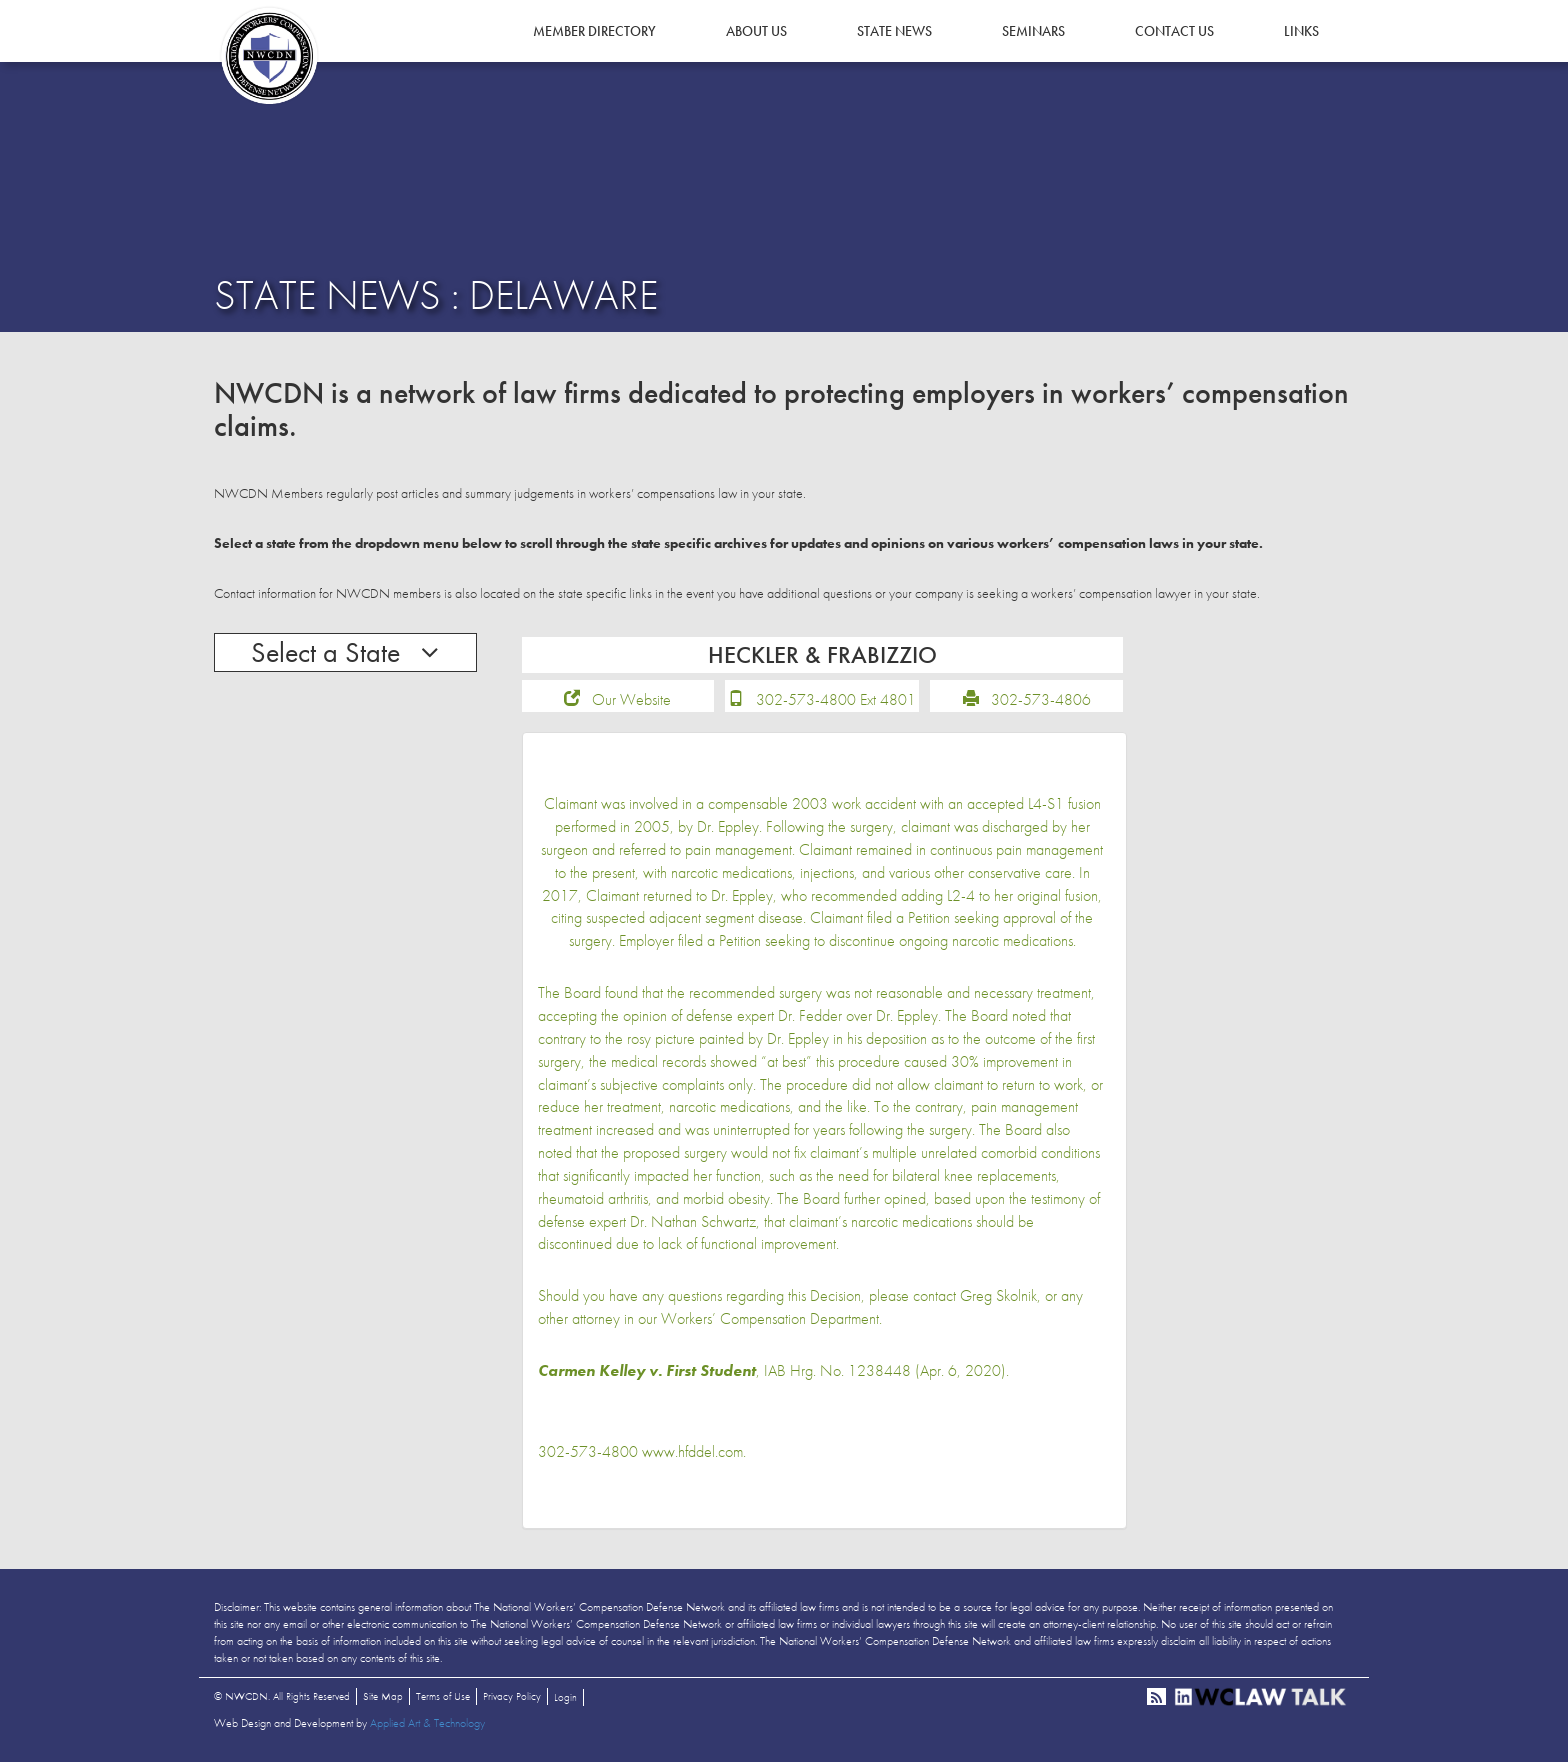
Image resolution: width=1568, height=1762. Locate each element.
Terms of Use (443, 1696)
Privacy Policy (512, 1696)
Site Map (383, 1696)
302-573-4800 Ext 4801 (836, 699)
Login (565, 1697)
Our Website (631, 699)
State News (894, 31)
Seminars (1033, 31)
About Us (756, 31)
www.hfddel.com (692, 1451)
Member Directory (594, 31)
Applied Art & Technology (427, 1723)
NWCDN (269, 56)
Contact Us (1174, 31)
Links (1301, 31)
